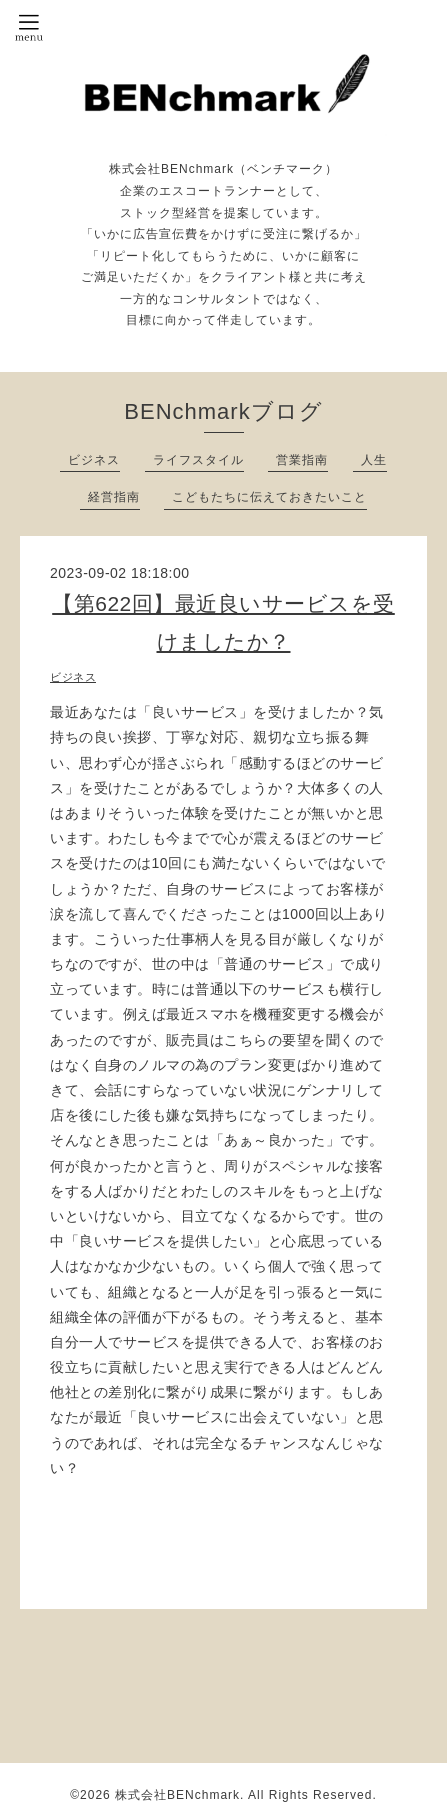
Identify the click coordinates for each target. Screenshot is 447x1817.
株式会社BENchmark (177, 1795)
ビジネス (94, 460)
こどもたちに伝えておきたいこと (269, 497)
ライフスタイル (198, 460)
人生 (374, 460)
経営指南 (114, 497)
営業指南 (302, 460)
